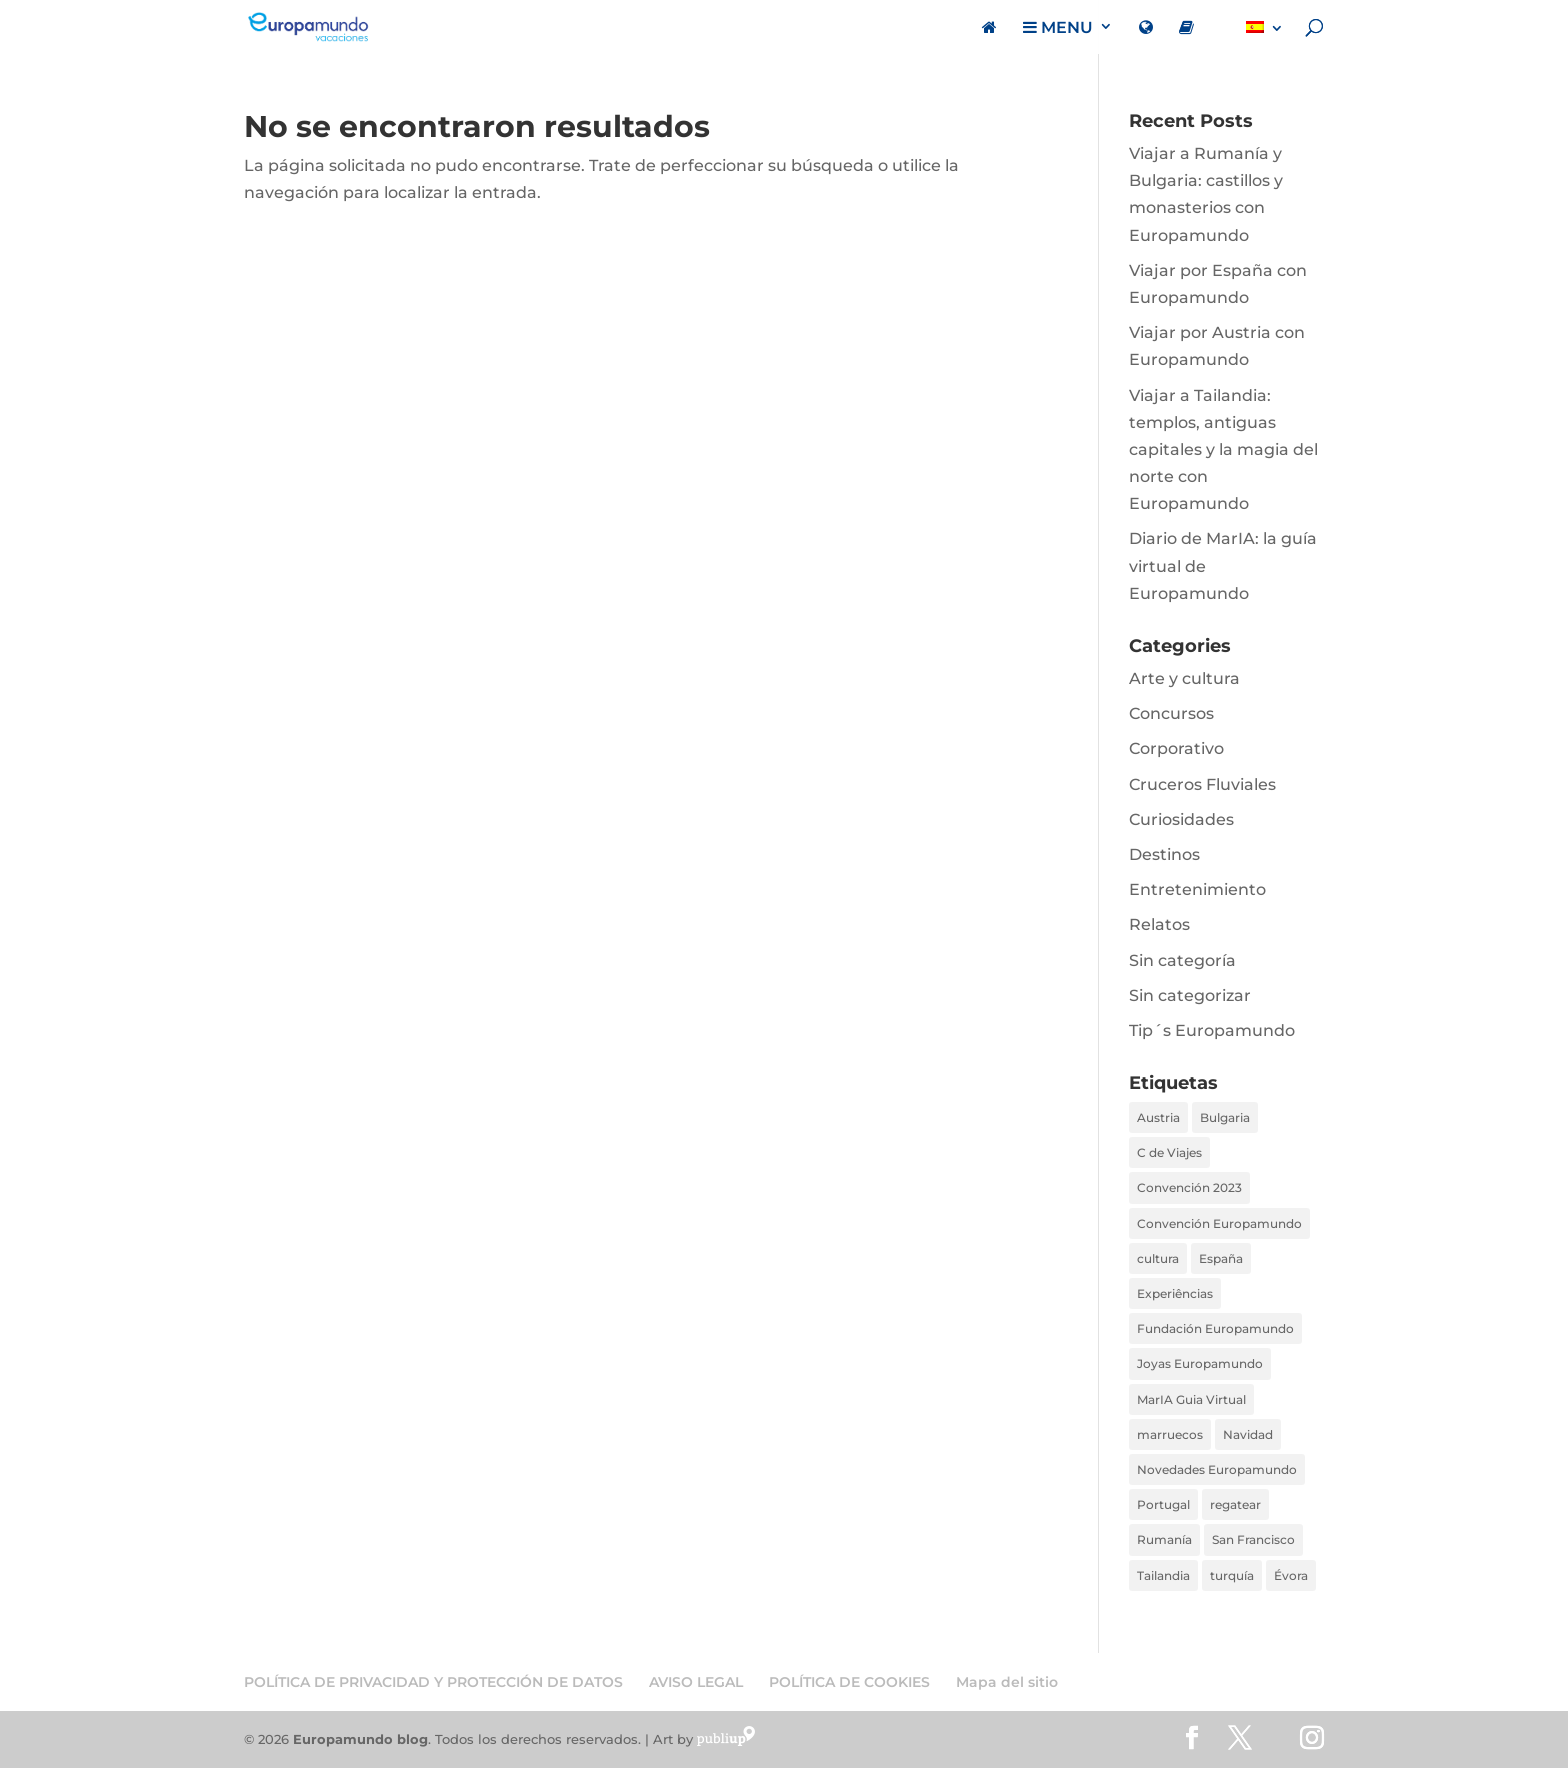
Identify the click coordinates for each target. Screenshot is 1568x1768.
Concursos (1171, 713)
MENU (1058, 28)
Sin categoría (1182, 960)
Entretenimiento (1197, 889)
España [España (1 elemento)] (1221, 1258)
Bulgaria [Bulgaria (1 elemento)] (1225, 1117)
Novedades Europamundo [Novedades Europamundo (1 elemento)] (1217, 1469)
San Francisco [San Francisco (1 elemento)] (1253, 1539)
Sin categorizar (1190, 995)
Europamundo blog (360, 1739)
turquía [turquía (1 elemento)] (1232, 1575)
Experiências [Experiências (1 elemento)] (1175, 1293)
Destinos (1164, 854)
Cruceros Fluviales (1202, 784)
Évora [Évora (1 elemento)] (1291, 1575)
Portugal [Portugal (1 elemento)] (1163, 1504)
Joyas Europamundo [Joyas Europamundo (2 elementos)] (1200, 1363)
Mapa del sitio (1007, 1682)
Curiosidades (1181, 819)
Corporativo (1176, 748)
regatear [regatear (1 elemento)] (1235, 1504)
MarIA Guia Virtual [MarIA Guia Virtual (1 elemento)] (1191, 1399)
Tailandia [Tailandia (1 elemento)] (1163, 1575)
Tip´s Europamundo (1212, 1030)
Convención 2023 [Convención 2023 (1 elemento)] (1189, 1187)
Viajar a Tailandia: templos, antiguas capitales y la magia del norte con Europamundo (1223, 450)
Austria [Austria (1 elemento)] (1158, 1117)
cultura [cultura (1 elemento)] (1158, 1258)
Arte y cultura (1184, 678)
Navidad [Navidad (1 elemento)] (1248, 1434)
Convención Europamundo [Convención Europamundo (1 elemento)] (1219, 1223)
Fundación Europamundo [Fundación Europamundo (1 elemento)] (1215, 1328)
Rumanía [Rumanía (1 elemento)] (1164, 1539)
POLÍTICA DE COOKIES (849, 1682)
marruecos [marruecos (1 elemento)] (1170, 1434)
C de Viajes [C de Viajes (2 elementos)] (1169, 1152)
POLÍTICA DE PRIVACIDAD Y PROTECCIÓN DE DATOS (433, 1682)
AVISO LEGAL (696, 1682)
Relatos (1159, 924)
